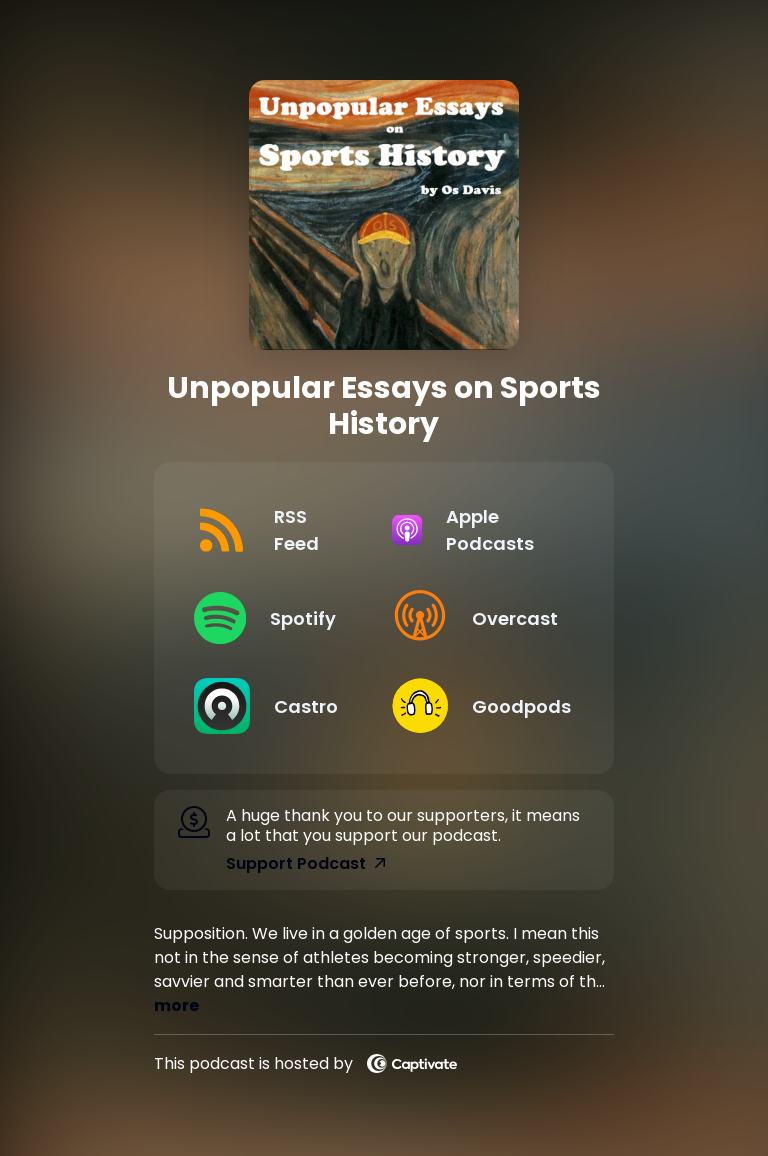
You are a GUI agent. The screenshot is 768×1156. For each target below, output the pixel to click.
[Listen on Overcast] (475, 618)
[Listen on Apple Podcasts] (475, 530)
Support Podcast (306, 864)
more (176, 1005)
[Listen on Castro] (277, 706)
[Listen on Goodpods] (475, 706)
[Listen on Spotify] (277, 618)
